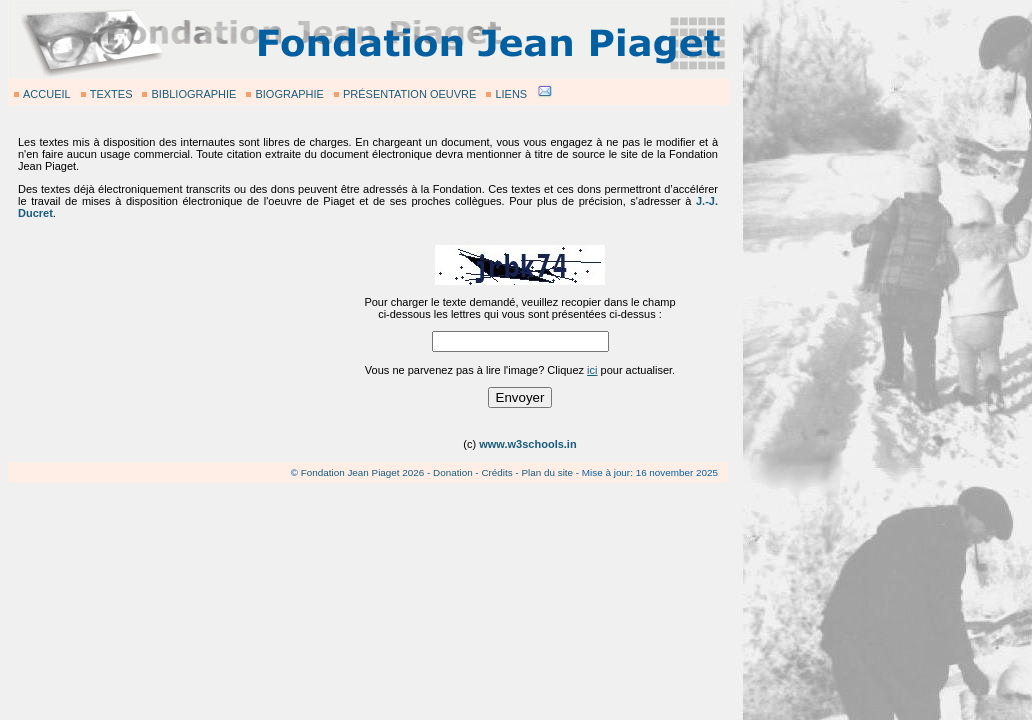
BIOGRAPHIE (289, 94)
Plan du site (547, 472)
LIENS (511, 94)
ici (592, 370)
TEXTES (111, 94)
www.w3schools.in (527, 444)
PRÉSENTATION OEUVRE (409, 94)
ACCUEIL (47, 94)
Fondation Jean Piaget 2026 (363, 472)
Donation (453, 472)
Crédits (496, 472)
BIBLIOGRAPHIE (193, 94)
